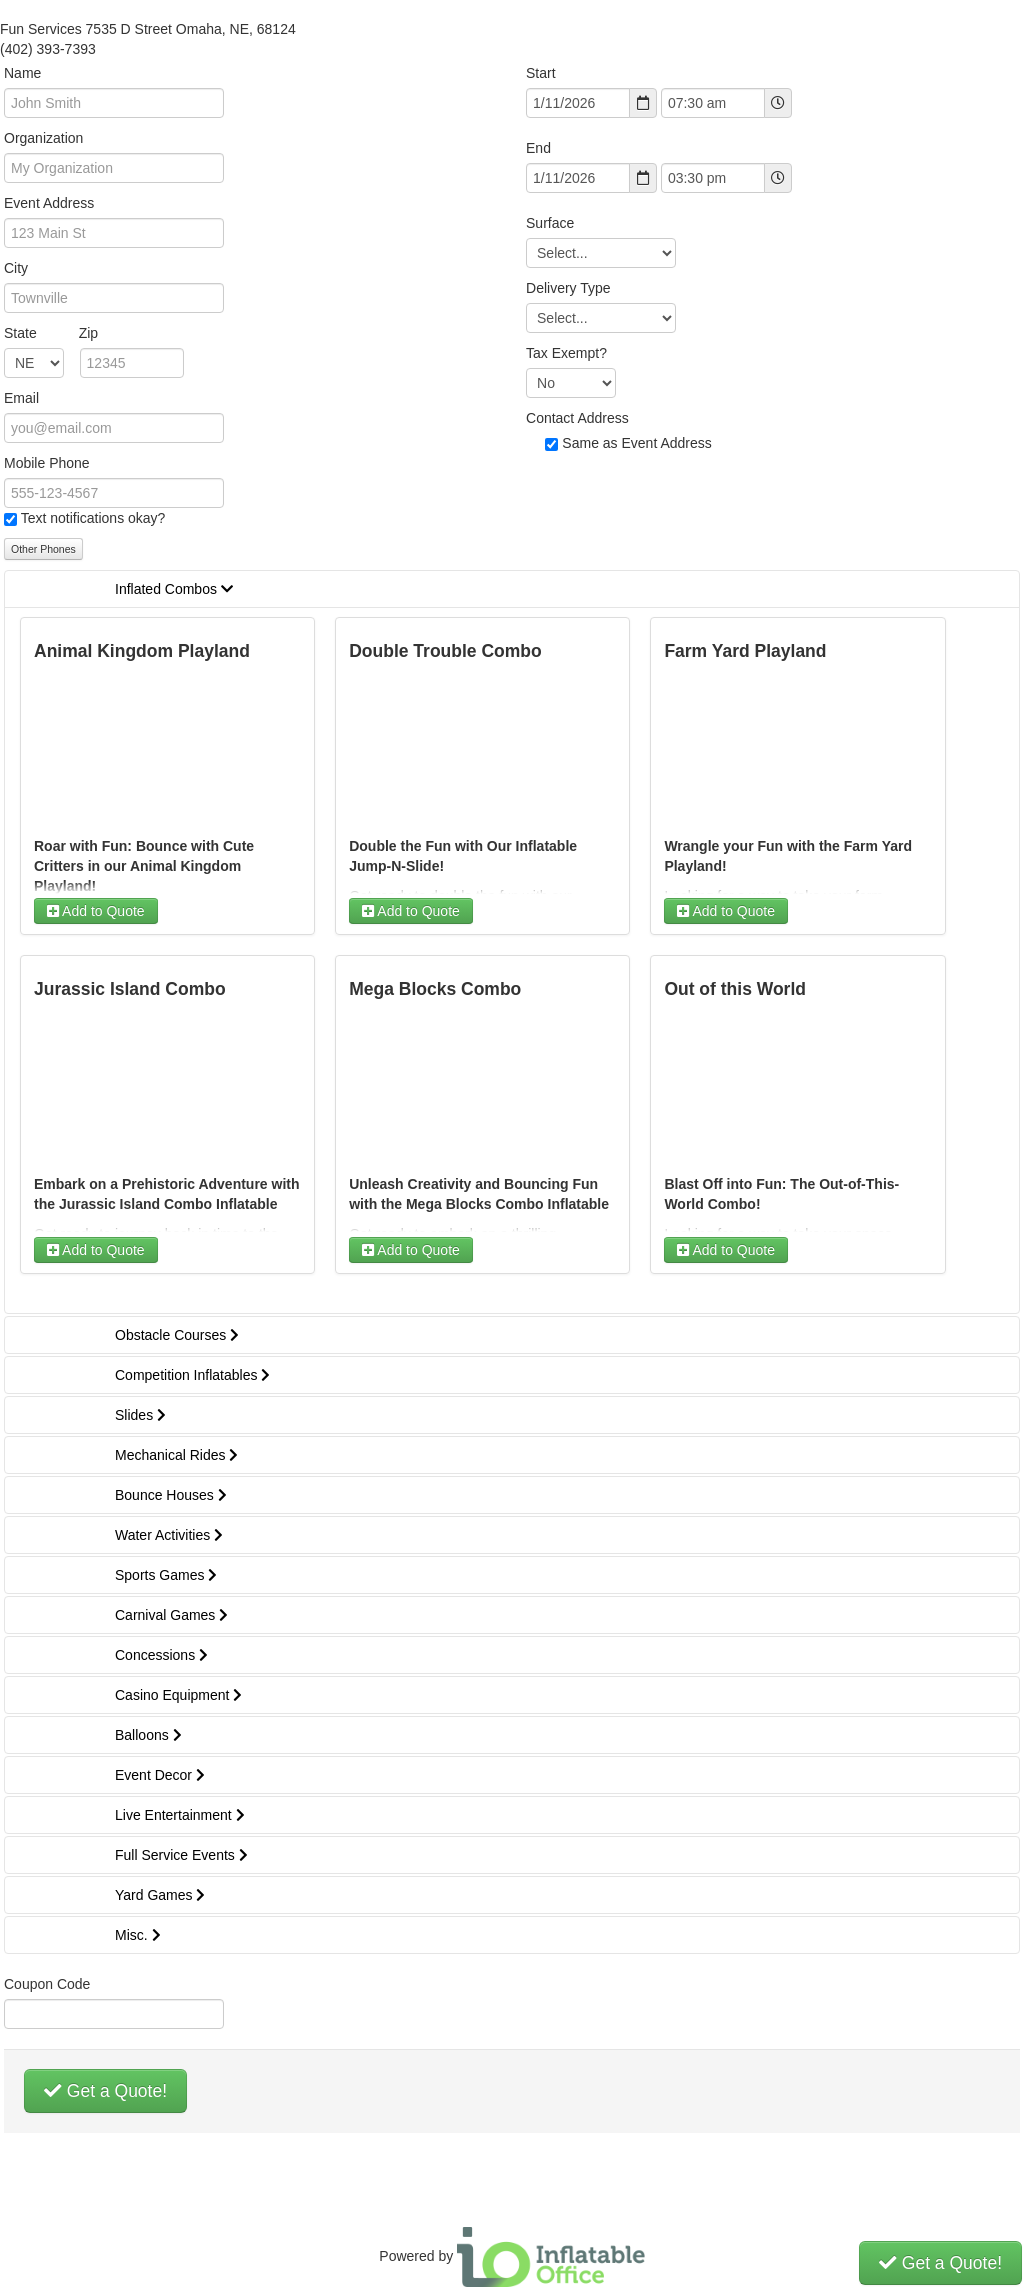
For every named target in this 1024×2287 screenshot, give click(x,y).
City (16, 268)
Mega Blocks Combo (435, 989)
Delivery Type (568, 288)
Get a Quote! (105, 2091)
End (538, 148)
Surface (550, 223)
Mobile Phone (47, 463)
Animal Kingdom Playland (142, 651)
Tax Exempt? (566, 353)
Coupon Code (47, 1984)
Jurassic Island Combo (130, 989)
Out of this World (735, 989)
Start (541, 73)
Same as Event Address (636, 443)
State (51, 333)
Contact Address (577, 418)
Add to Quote (96, 911)
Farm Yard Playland (745, 651)
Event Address (49, 203)
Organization (43, 138)
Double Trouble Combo (445, 651)
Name (22, 73)
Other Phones (43, 549)
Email (21, 398)
